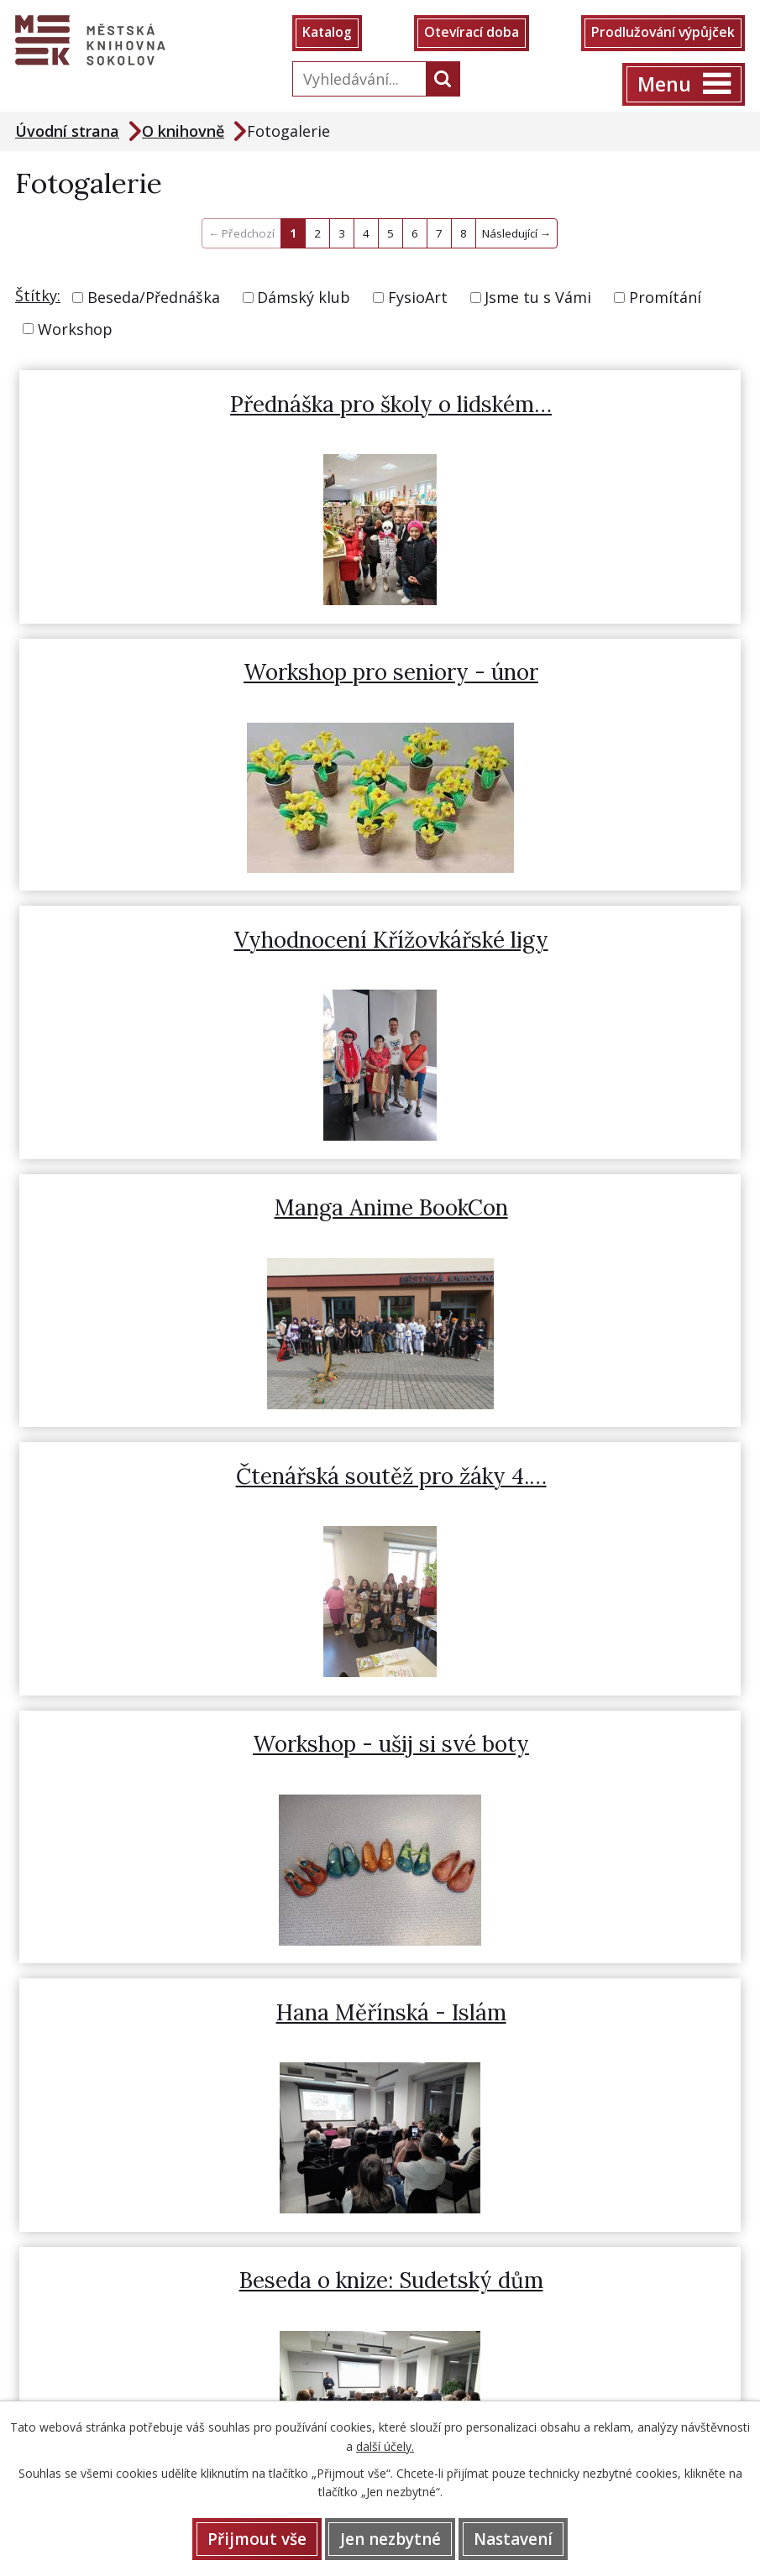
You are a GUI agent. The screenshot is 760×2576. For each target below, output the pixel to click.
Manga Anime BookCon (573, 673)
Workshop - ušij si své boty (573, 941)
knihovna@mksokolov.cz (129, 1964)
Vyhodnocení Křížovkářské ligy (208, 673)
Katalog (328, 33)
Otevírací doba (470, 33)
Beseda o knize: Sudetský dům (574, 1210)
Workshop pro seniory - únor (573, 405)
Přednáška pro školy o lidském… (209, 405)
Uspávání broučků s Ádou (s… (573, 1478)
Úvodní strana (67, 132)
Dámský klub (303, 298)
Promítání (665, 298)
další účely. (385, 2445)
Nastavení (514, 2538)
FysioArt (418, 298)
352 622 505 (87, 1930)
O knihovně (183, 132)
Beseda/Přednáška (153, 298)
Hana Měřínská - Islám (208, 1210)
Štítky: (37, 296)
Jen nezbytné (390, 2538)
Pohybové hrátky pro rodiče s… (208, 1478)
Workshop (75, 330)
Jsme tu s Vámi (538, 298)
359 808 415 (168, 1930)
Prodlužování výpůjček (661, 33)
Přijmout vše (255, 2538)
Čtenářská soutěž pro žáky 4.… (208, 941)
